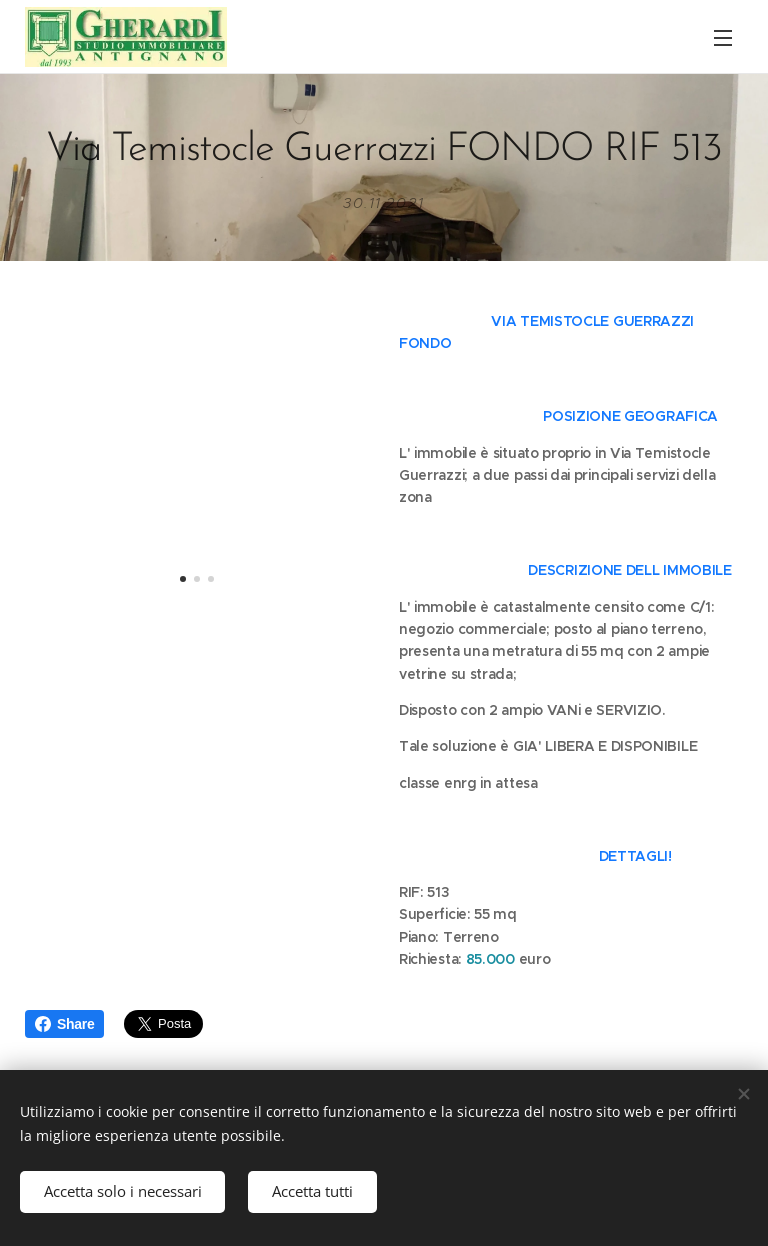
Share (64, 1024)
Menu (723, 38)
